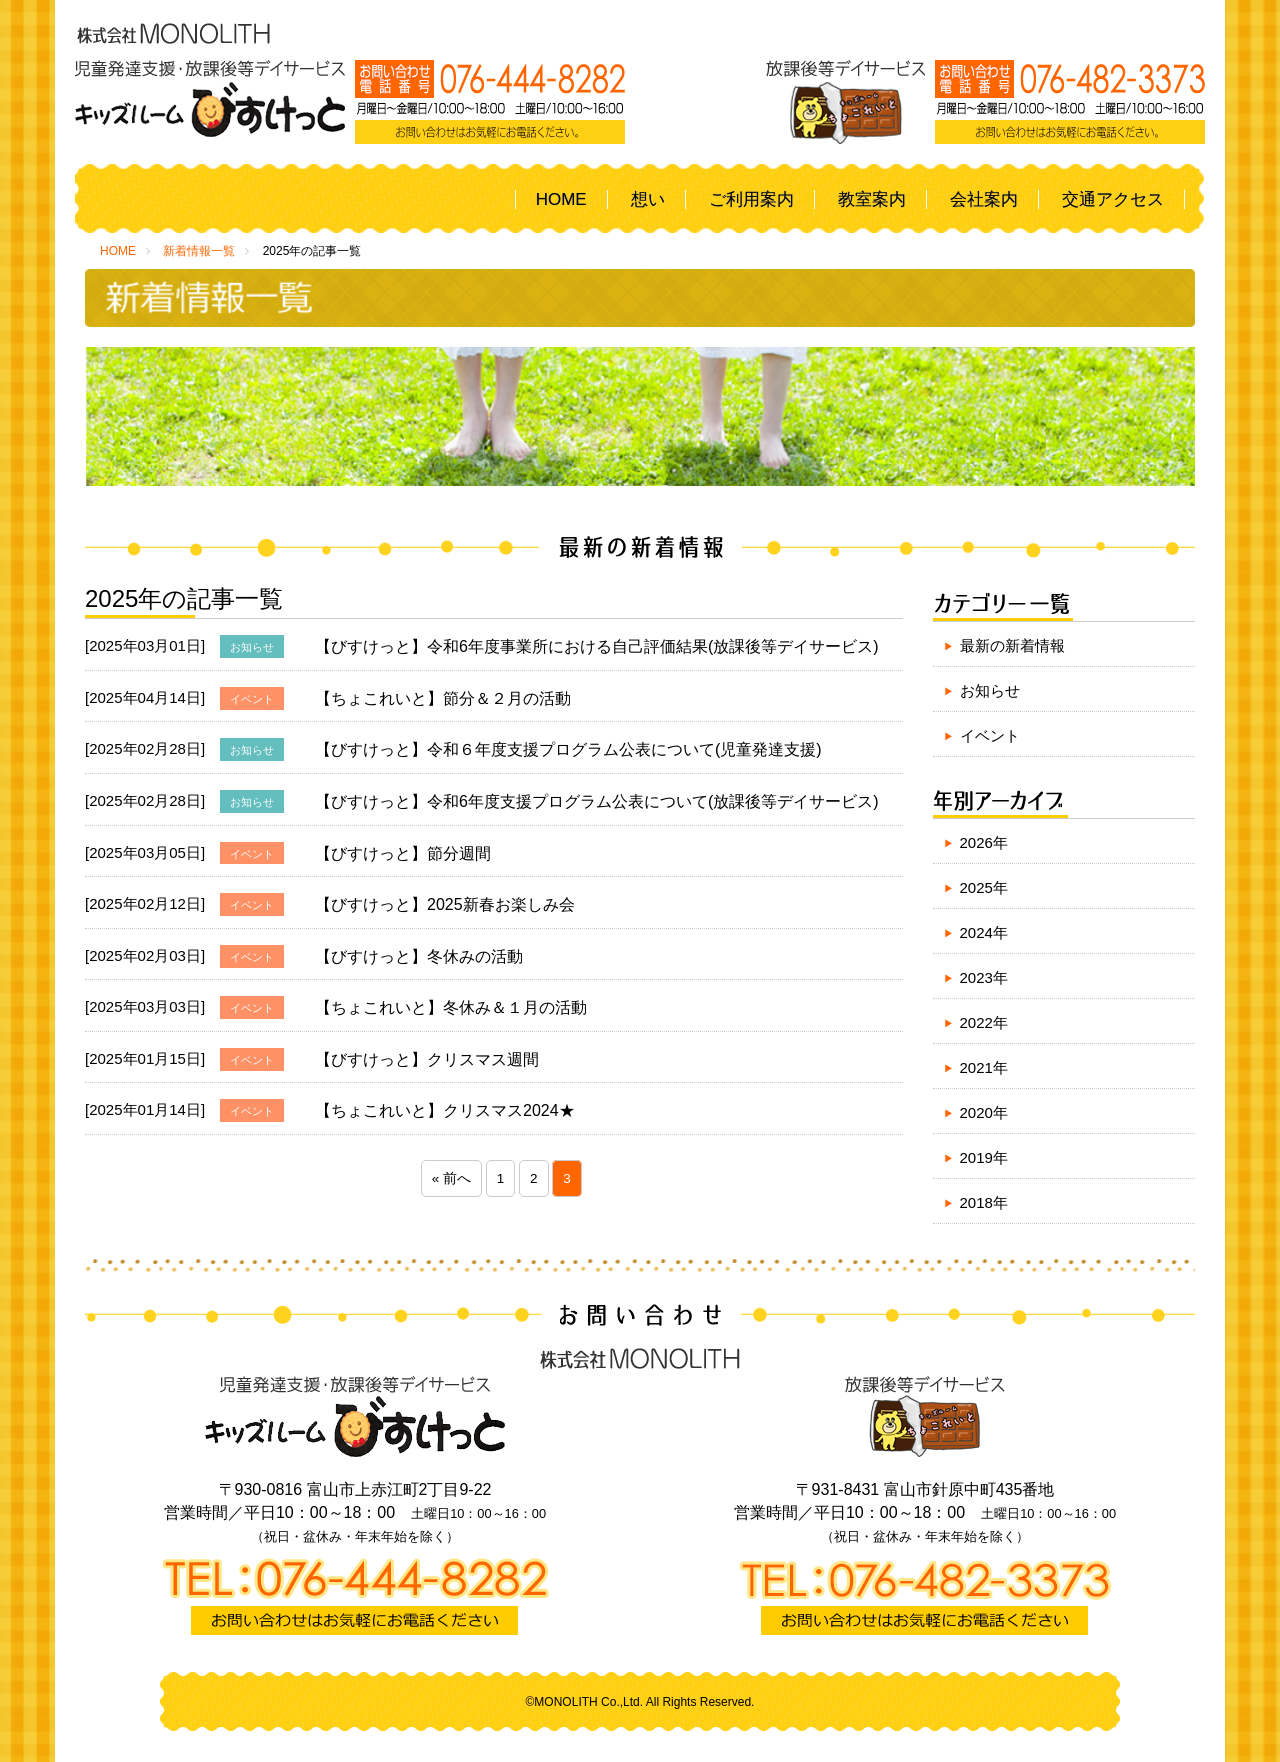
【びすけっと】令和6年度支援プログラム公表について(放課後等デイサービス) (597, 801)
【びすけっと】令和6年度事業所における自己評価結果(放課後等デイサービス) (597, 646)
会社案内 (984, 199)
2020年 (984, 1112)
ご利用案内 (751, 199)
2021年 (984, 1067)
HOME (561, 199)
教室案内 (872, 199)
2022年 (984, 1022)
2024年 (984, 932)
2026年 (984, 842)
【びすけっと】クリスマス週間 (427, 1059)
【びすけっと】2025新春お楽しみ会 (445, 904)
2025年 (984, 887)
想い (648, 199)
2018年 (984, 1202)
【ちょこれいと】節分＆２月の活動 (443, 698)
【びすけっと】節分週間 (403, 853)
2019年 (984, 1157)
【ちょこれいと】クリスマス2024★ (445, 1110)
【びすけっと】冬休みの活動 (419, 956)
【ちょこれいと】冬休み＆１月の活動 (451, 1007)
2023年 (984, 977)
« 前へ (451, 1178)
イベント (990, 735)
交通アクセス (1113, 199)
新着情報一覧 (199, 251)
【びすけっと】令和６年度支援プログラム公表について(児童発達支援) (568, 749)
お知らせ (990, 690)
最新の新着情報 (1012, 645)
